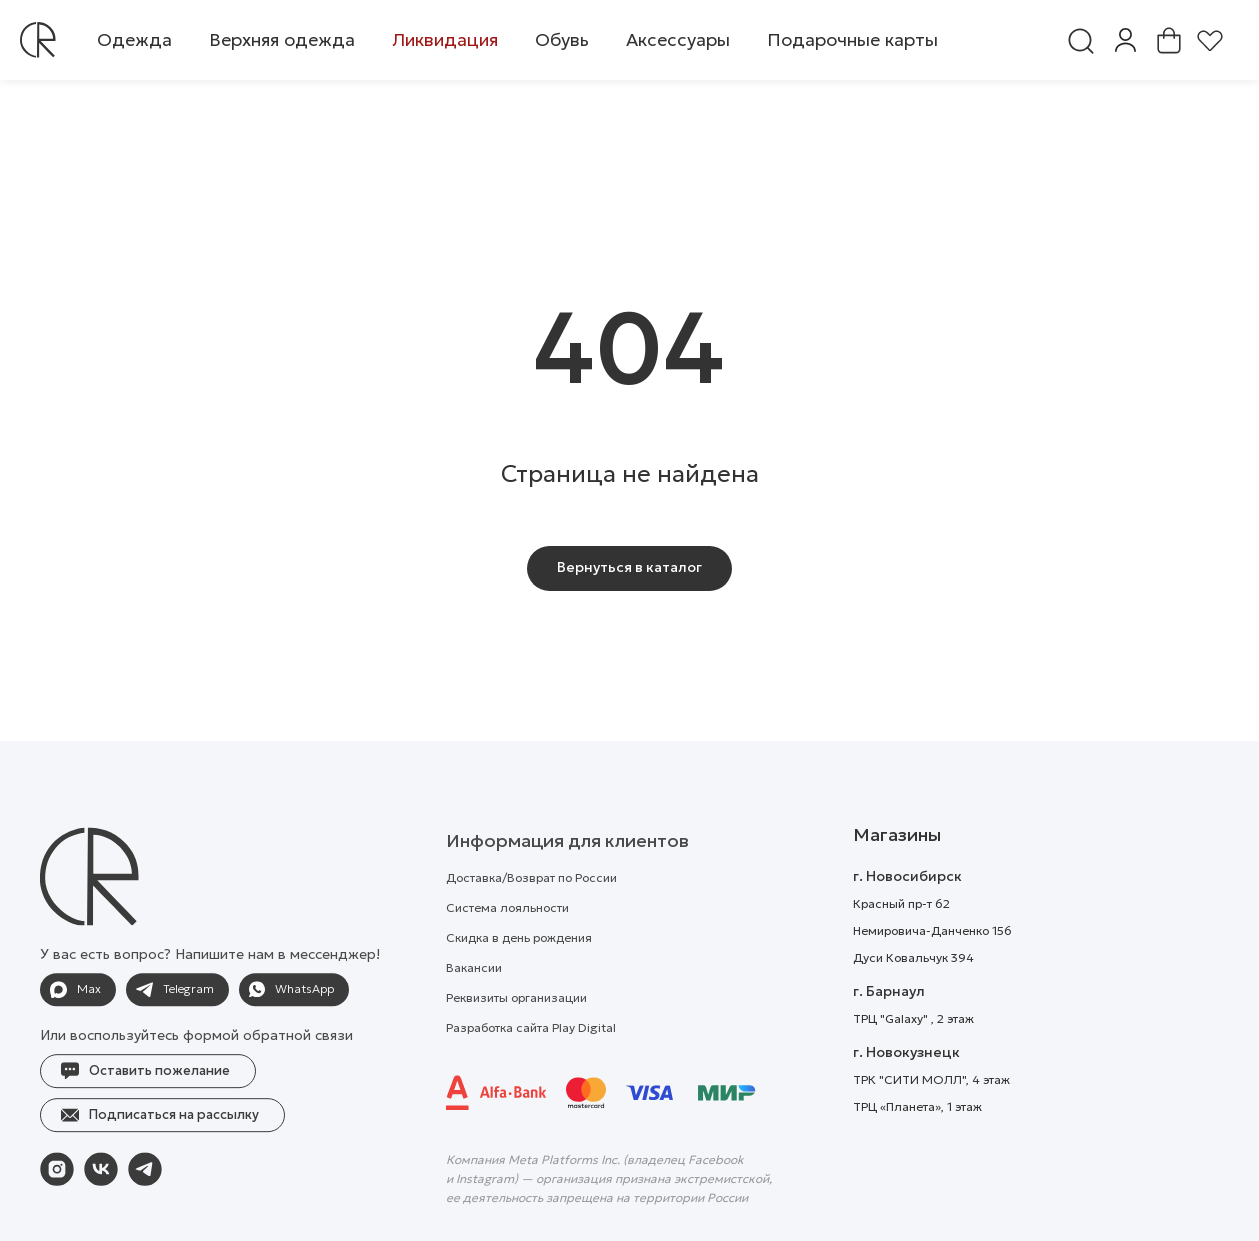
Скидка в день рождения (519, 973)
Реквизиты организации (516, 1033)
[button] (134, 40)
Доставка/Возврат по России (531, 913)
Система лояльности (507, 943)
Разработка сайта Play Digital (531, 1063)
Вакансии (474, 1003)
